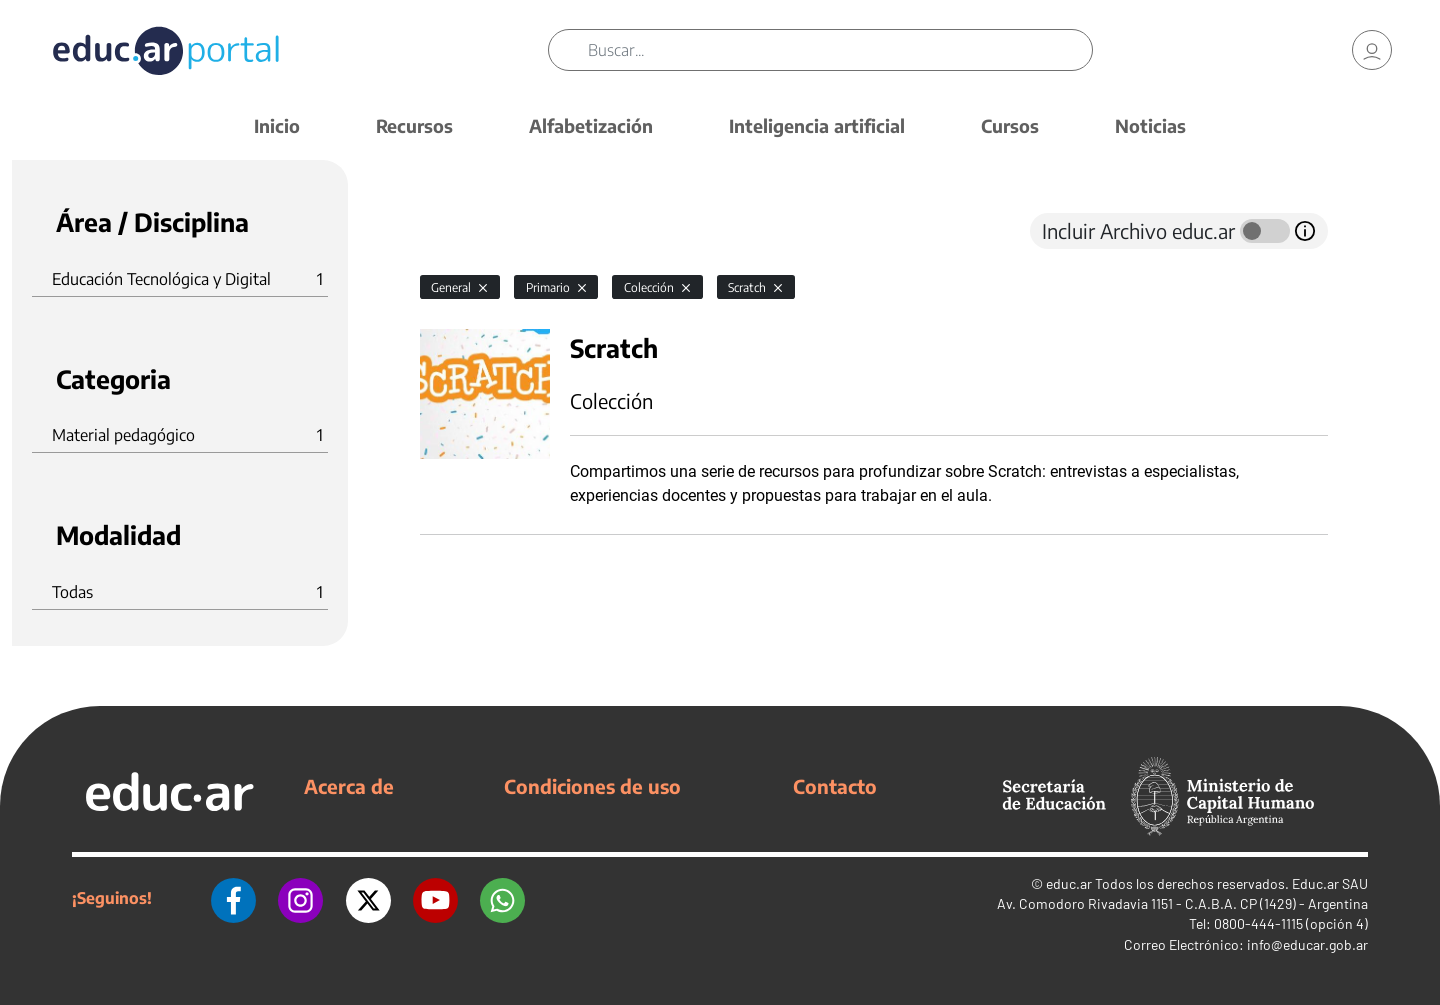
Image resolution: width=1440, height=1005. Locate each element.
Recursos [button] (414, 125)
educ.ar (1069, 883)
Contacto (835, 786)
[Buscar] (840, 50)
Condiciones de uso (592, 786)
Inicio (277, 125)
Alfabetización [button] (591, 125)
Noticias (1150, 125)
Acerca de (349, 786)
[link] (1372, 50)
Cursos (1010, 125)
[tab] (460, 231)
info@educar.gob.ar (1307, 944)
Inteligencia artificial (817, 125)
